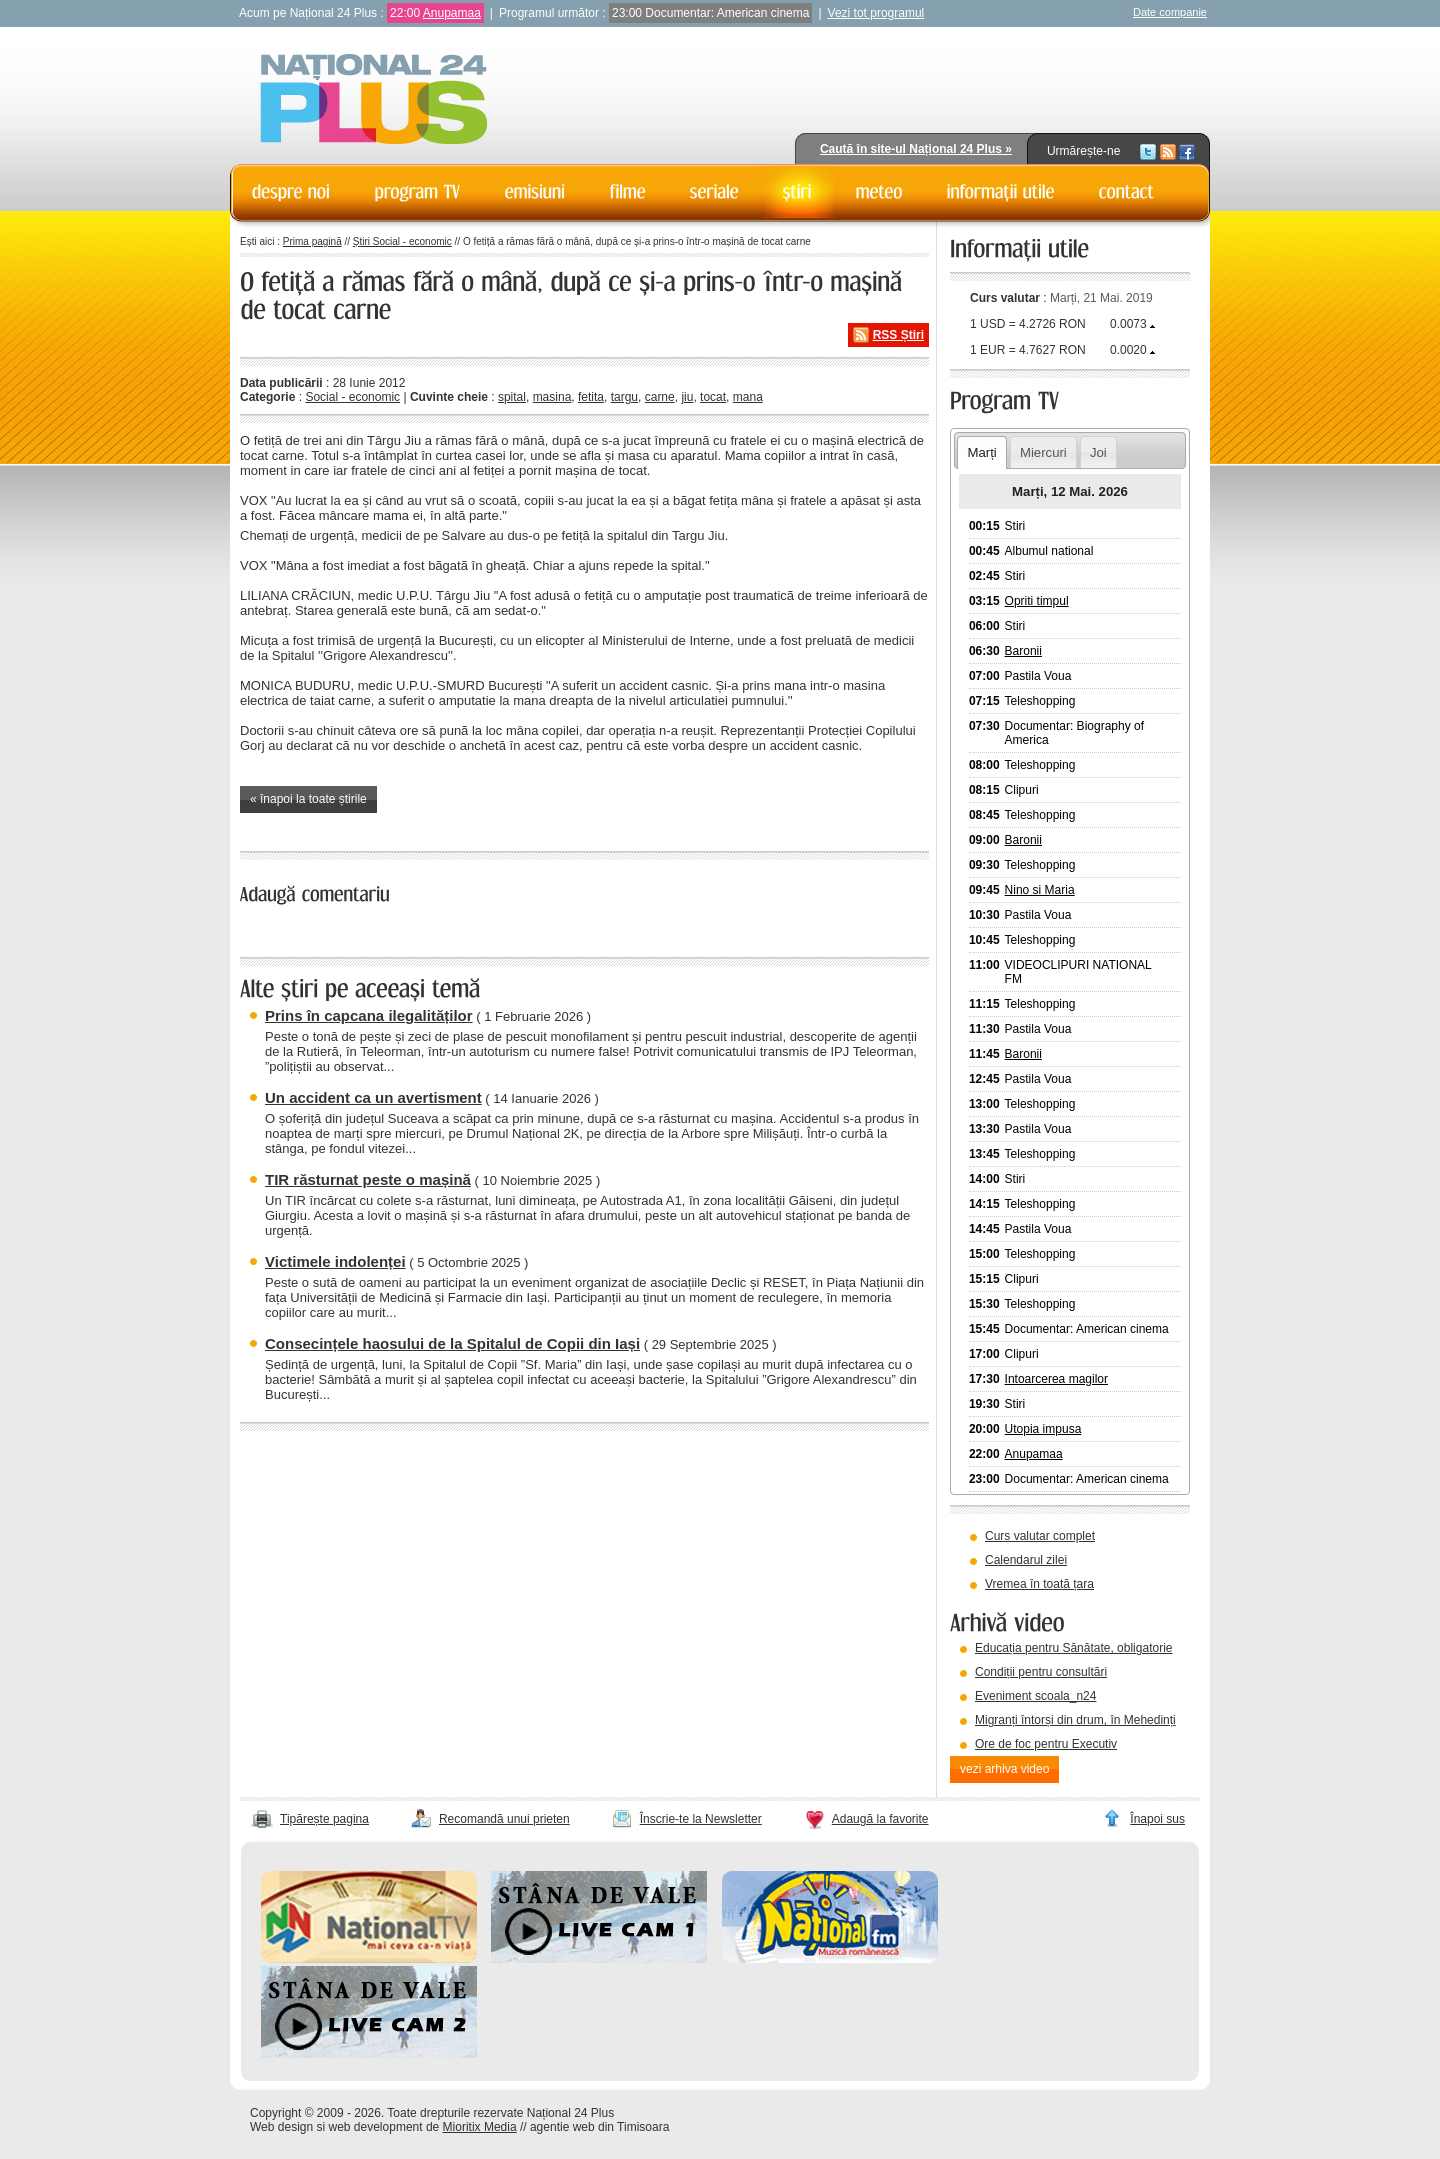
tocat (713, 397)
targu (624, 397)
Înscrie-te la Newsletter (701, 1819)
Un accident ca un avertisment (373, 1097)
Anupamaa (452, 13)
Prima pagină (312, 241)
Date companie (1170, 12)
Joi (1098, 452)
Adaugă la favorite (880, 1819)
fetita (591, 397)
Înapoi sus (1157, 1819)
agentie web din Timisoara (599, 2127)
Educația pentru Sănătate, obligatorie (1073, 1648)
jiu (687, 397)
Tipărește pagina (324, 1819)
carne (660, 397)
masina (552, 397)
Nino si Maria (1040, 890)
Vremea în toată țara (1039, 1584)
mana (748, 397)
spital (512, 397)
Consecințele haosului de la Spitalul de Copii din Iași (452, 1343)
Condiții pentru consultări (1041, 1672)
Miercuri (1043, 452)
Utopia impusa (1043, 1429)
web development (376, 2127)
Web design (281, 2127)
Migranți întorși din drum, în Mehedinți (1075, 1720)
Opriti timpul (1037, 601)
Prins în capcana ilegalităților (369, 1015)
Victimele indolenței (335, 1261)
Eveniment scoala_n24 (1035, 1696)
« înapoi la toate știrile (308, 799)
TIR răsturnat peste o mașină (368, 1179)
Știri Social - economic (402, 241)
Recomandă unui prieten (504, 1819)
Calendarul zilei (1026, 1560)
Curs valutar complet (1040, 1536)
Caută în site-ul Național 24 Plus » (916, 149)
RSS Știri (898, 335)
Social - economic (352, 397)
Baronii (1023, 651)
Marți (981, 452)
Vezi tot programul (876, 13)
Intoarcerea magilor (1056, 1379)
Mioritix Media (480, 2127)
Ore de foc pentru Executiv (1046, 1744)
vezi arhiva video (1004, 1769)
